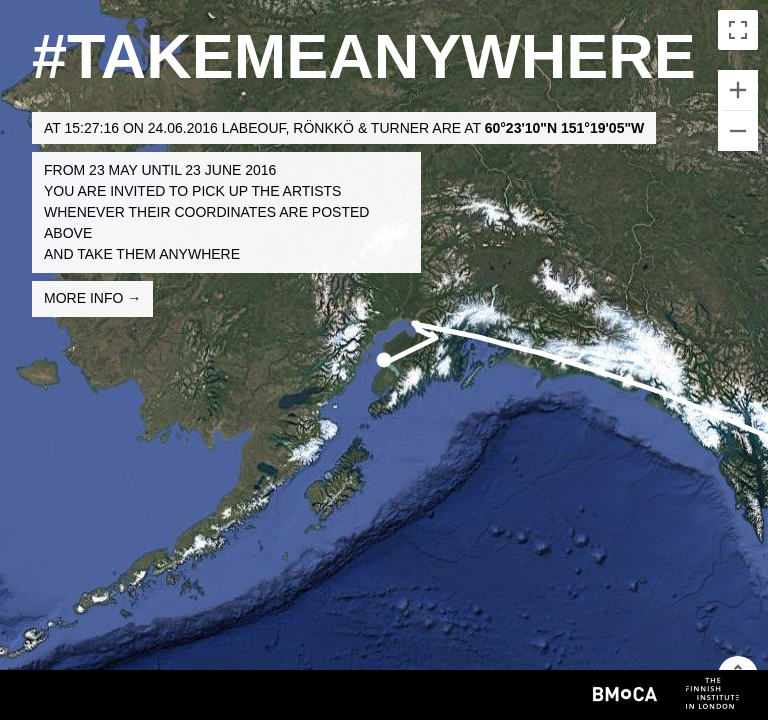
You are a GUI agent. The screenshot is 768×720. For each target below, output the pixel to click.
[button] (384, 360)
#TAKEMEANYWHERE (364, 56)
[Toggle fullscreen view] (738, 30)
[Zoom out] (738, 131)
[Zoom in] (738, 90)
